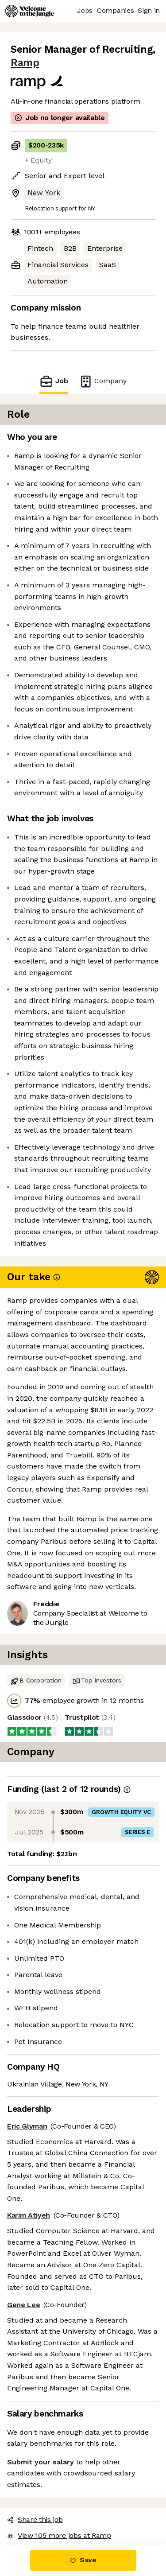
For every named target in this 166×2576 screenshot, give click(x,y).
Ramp (25, 63)
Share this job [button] (35, 2519)
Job (53, 381)
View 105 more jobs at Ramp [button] (59, 2535)
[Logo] (29, 11)
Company (103, 381)
